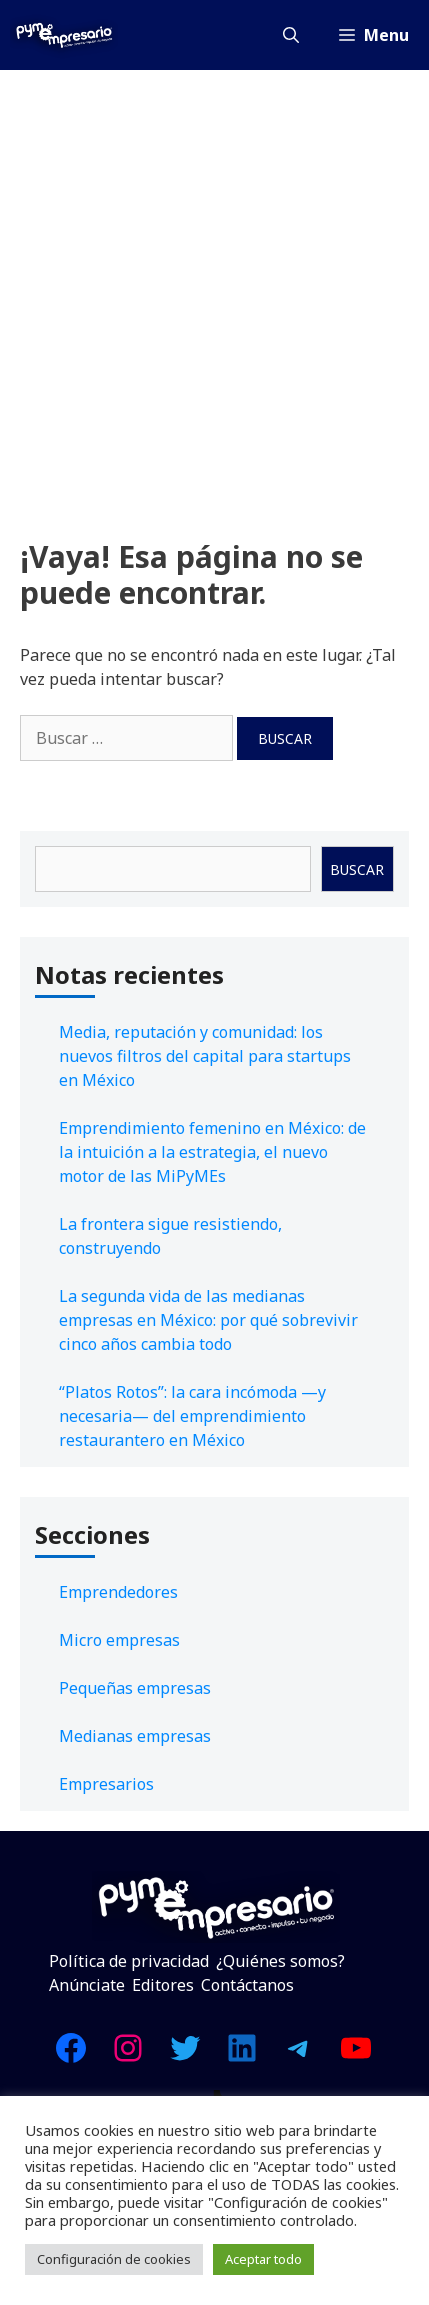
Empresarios (106, 1784)
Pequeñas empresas (135, 1688)
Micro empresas (119, 1640)
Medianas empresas (135, 1736)
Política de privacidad (129, 1961)
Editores (163, 1985)
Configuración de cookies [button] (114, 2259)
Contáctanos (247, 1985)
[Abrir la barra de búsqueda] (291, 35)
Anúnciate (87, 1985)
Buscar (357, 869)
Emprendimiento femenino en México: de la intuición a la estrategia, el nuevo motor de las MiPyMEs (212, 1152)
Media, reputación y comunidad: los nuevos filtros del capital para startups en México (205, 1056)
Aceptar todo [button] (263, 2259)
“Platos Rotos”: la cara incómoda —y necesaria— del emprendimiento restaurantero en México (192, 1416)
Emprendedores (118, 1592)
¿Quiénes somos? (280, 1961)
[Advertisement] (214, 294)
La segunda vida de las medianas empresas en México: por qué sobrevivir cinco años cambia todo (208, 1320)
